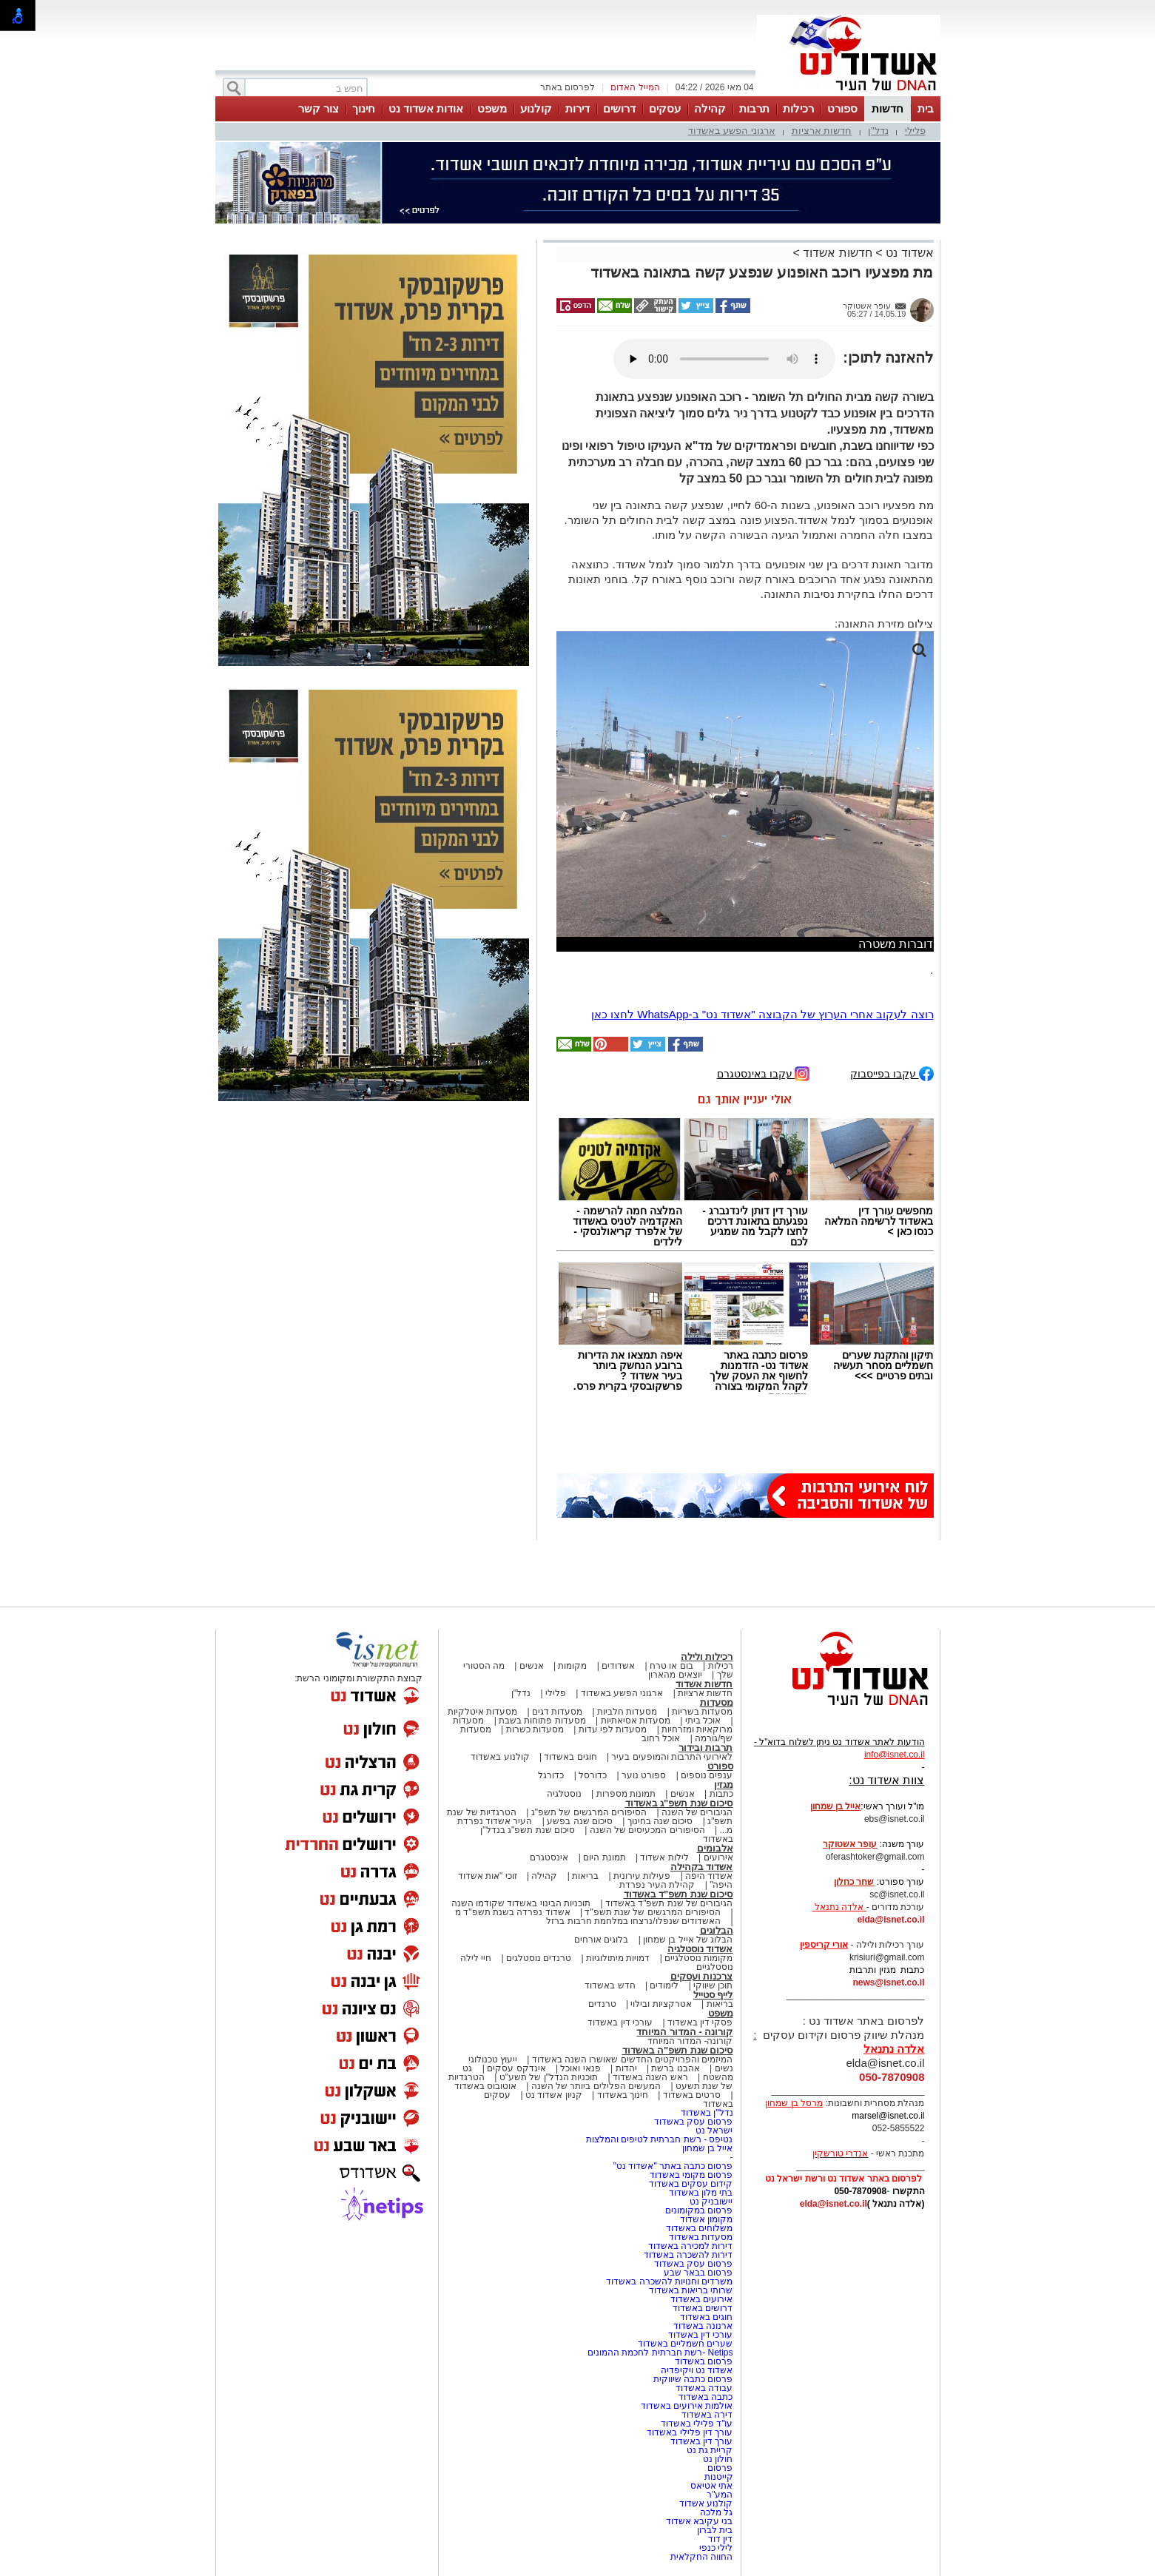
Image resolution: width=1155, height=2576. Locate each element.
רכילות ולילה (707, 1656)
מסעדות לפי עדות (613, 1729)
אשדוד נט (908, 252)
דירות (577, 108)
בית (925, 108)
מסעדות (716, 1702)
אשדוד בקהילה (701, 1866)
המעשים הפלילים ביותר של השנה (596, 2086)
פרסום (719, 2468)
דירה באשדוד (707, 2414)
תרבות (754, 108)
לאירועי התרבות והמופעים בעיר (672, 1757)
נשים (724, 2068)
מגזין (723, 1784)
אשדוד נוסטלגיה (700, 1948)
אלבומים (715, 1848)
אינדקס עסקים (516, 2068)
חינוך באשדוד (622, 2095)
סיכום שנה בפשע (580, 1821)
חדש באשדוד (610, 1985)
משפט (492, 108)
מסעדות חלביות (627, 1711)
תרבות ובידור (705, 1747)
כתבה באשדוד (704, 2397)
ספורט (842, 108)
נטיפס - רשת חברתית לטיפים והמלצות (659, 2139)
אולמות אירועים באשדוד (687, 2406)
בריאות (585, 1876)
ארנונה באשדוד (703, 2326)
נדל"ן (878, 130)
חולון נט (717, 2459)
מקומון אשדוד (706, 2219)
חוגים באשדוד (570, 1757)
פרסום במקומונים (699, 2210)
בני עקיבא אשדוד (699, 2521)
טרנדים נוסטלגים (538, 1958)
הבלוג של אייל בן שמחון (688, 1939)
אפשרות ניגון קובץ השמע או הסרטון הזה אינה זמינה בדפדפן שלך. (724, 359)
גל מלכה (716, 2512)
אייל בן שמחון (707, 2148)
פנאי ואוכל (580, 2068)
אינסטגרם (549, 1857)
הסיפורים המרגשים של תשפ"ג (589, 1812)
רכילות (798, 108)
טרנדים (602, 2004)
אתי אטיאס (711, 2486)
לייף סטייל (713, 1994)
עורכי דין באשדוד (620, 2022)
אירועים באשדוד (701, 2299)
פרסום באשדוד (703, 2361)
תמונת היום (604, 1857)
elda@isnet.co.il (890, 1919)
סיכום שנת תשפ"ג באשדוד (679, 1803)
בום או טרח (671, 1666)
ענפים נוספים (707, 1775)
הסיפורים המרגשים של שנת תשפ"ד (651, 1912)
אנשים (531, 1666)
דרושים (619, 108)
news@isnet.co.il (888, 1982)
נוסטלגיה (564, 1794)
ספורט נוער (644, 1775)
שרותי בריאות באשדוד (691, 2290)
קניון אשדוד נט (552, 2095)
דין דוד (720, 2539)
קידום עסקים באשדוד (691, 2184)
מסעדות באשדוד (701, 2237)
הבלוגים (716, 1930)
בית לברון (715, 2530)
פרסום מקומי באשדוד (691, 2175)
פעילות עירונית (641, 1876)
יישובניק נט (710, 2201)
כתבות (721, 1794)
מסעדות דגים (557, 1711)
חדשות (887, 108)
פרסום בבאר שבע (698, 2272)
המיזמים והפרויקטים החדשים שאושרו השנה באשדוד (631, 2059)
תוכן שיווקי (713, 1985)
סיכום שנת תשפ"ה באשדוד (677, 2050)
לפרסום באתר (567, 87)
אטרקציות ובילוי (660, 2004)
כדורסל (593, 1775)
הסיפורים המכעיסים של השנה (647, 1830)
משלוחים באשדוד (699, 2228)
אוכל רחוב (661, 1738)
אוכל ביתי (701, 1720)
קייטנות (718, 2477)
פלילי (915, 130)
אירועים (718, 1857)
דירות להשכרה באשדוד (688, 2255)
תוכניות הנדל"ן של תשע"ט (549, 2077)
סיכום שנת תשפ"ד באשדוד (678, 1894)
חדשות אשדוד (837, 252)
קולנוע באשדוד (500, 1757)
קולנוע (536, 108)
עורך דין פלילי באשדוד (688, 2432)
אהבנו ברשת (675, 2068)
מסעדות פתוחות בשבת (542, 1720)
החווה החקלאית (701, 2557)
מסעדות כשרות (535, 1729)
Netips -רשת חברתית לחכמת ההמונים (660, 2352)
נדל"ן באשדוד (707, 2113)
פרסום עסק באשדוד (692, 2121)
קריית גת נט (710, 2450)
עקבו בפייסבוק (892, 1072)
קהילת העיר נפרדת (657, 1885)
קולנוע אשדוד (706, 2503)
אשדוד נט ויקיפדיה (695, 2370)
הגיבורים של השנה (697, 1812)
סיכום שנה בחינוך (660, 1821)
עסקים (665, 108)
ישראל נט (714, 2130)
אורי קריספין (824, 1945)
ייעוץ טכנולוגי (492, 2059)
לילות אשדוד (664, 1857)
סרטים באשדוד (692, 2095)
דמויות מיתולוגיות (618, 1958)
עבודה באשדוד (703, 2388)
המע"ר (720, 2494)
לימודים (662, 1985)
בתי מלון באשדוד (701, 2192)
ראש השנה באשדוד (650, 2077)
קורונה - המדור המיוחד (684, 2031)
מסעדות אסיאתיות (635, 1720)
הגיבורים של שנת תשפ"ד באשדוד (668, 1903)
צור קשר (318, 108)
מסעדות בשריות (702, 1711)
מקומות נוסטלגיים (697, 1958)
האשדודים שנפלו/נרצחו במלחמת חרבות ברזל (633, 1921)
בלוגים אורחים (601, 1939)
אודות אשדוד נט (425, 108)
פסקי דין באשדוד (700, 2022)
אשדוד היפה (708, 1876)
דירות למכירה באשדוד (690, 2246)
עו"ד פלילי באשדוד (695, 2423)
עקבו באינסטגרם (763, 1072)
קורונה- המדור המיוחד (690, 2041)
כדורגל (551, 1775)
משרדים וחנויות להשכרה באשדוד (669, 2281)
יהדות (626, 2068)
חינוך (363, 108)
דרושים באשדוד (703, 2308)
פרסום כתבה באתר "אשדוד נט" (673, 2166)
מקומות (572, 1666)
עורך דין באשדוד (701, 2441)
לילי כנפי (716, 2548)
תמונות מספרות (624, 1794)
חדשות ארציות (822, 130)
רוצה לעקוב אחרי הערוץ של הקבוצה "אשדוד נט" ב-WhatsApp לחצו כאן (762, 1014)
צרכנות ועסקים (701, 1976)
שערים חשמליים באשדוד (685, 2343)
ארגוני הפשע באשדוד (731, 130)
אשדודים (618, 1666)
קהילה (710, 108)
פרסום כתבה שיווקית (691, 2379)
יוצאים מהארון (674, 1674)
